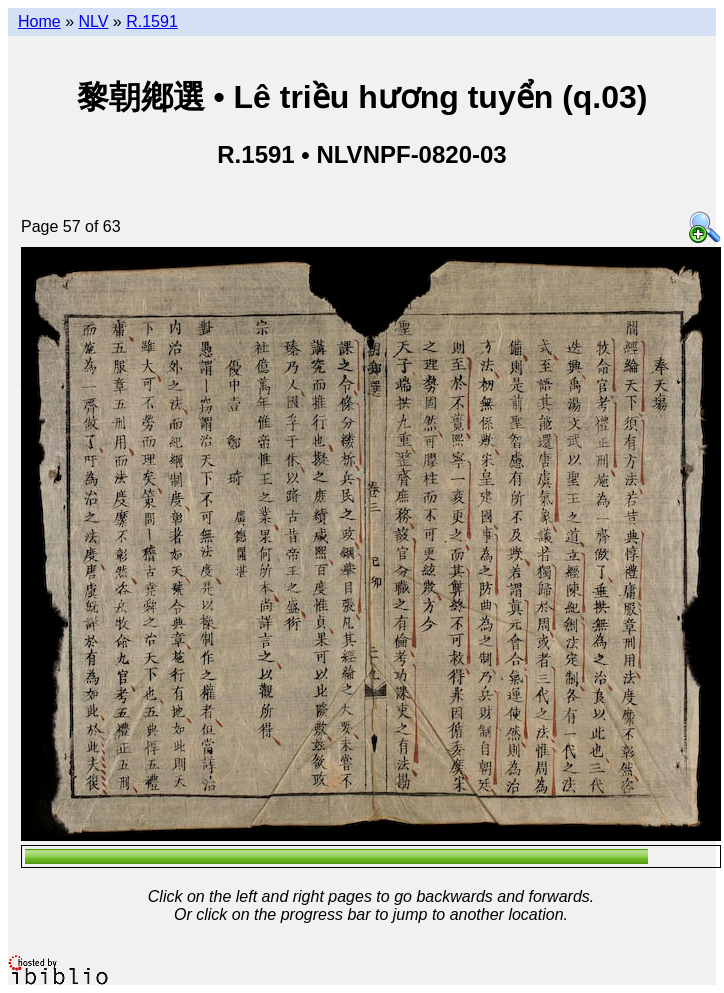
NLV (93, 21)
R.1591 (152, 21)
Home (39, 21)
